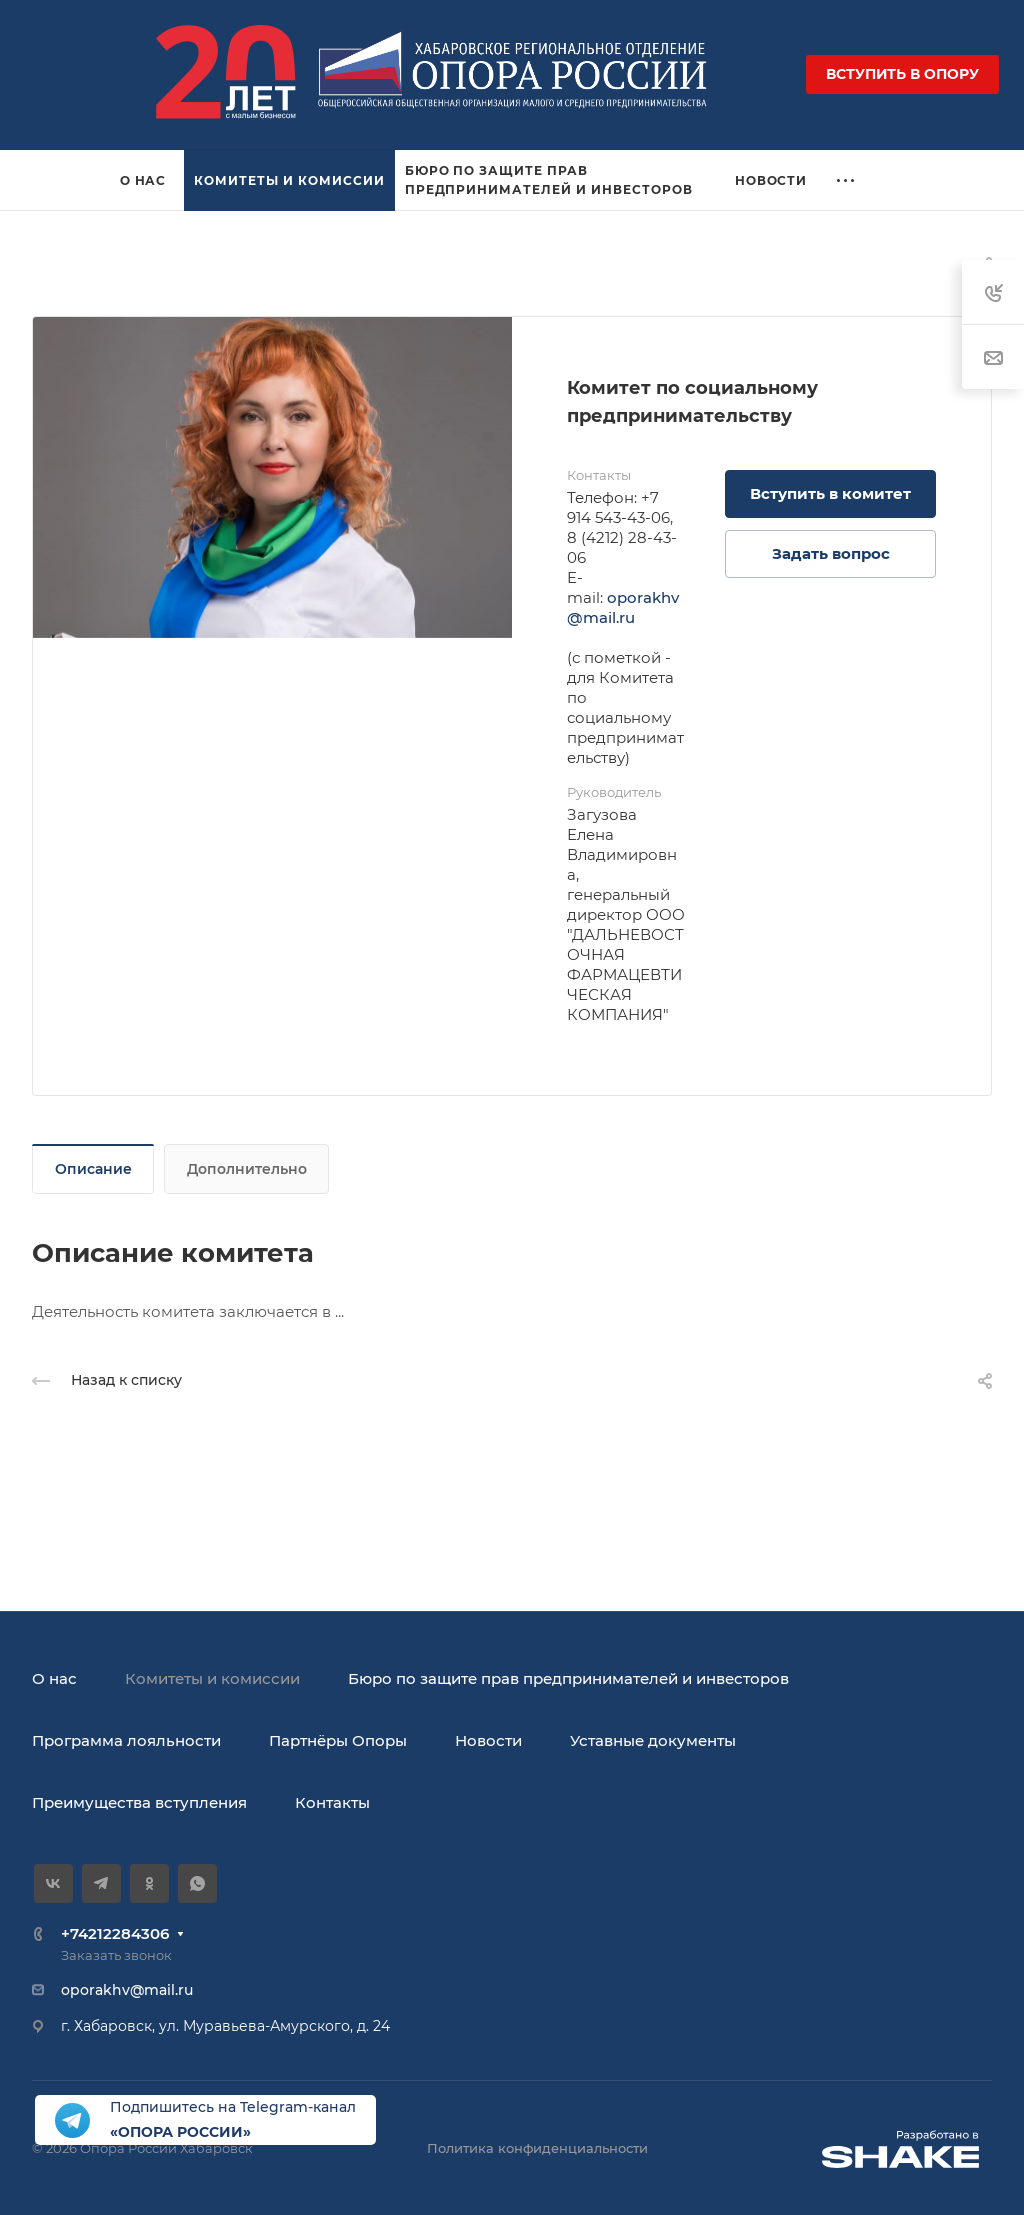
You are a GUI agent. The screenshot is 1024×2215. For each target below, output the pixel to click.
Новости (488, 1740)
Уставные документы (653, 1740)
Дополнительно (247, 1169)
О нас (54, 1678)
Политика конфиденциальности (537, 2148)
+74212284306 (115, 1933)
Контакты (332, 1802)
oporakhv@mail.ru (623, 607)
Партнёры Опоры (338, 1740)
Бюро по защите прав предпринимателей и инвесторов (568, 1678)
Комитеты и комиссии (212, 1678)
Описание (93, 1169)
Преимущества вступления (139, 1802)
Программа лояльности (126, 1740)
